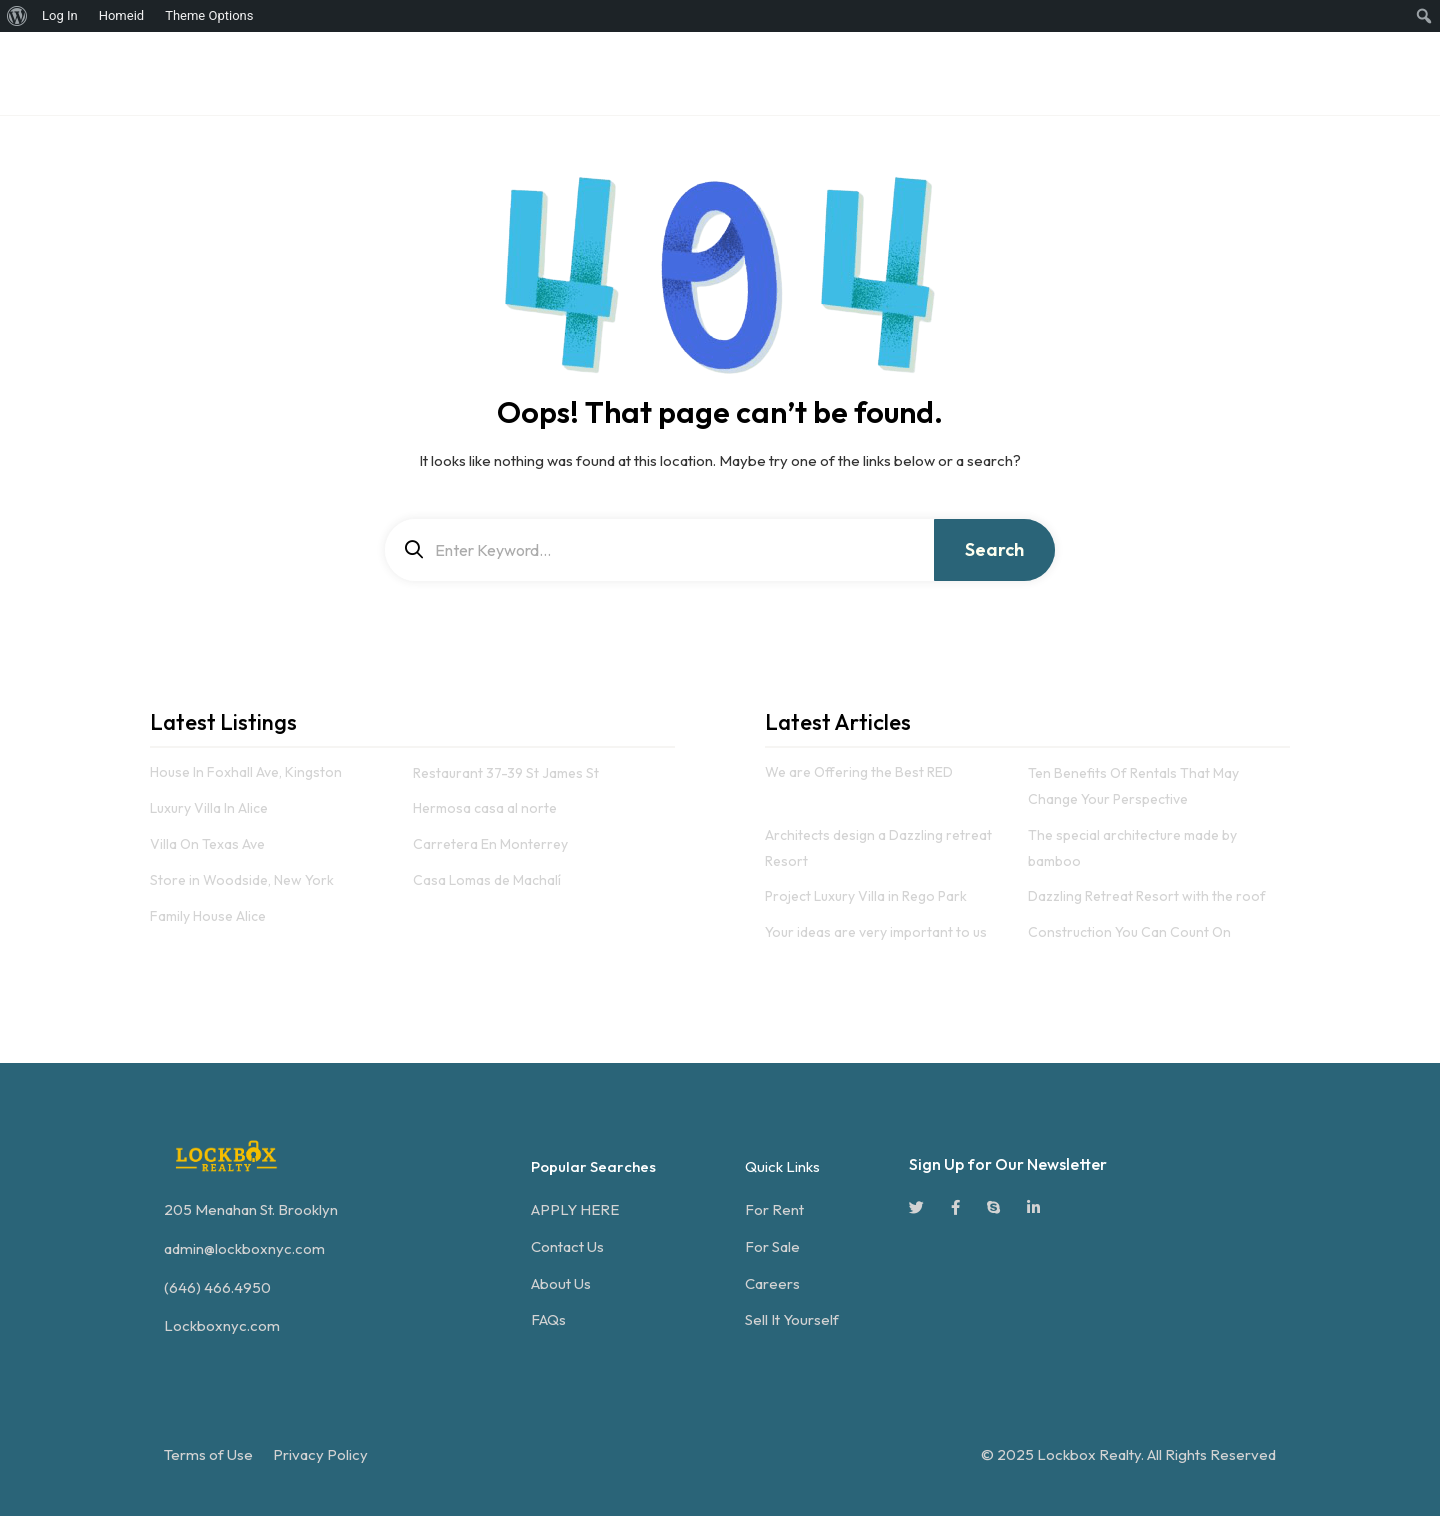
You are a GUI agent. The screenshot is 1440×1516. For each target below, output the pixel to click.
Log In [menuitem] (60, 15)
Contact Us (567, 1246)
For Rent (774, 1209)
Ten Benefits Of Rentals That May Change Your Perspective (1133, 786)
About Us (561, 1283)
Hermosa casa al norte (485, 808)
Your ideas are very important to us (876, 932)
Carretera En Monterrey (490, 844)
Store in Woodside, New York (242, 880)
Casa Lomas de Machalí (487, 880)
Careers (772, 1283)
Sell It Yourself (792, 1319)
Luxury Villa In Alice (209, 808)
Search (994, 549)
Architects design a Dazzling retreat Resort (878, 848)
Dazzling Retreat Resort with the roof (1147, 896)
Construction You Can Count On (1129, 932)
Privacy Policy (320, 1454)
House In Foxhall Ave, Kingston (246, 773)
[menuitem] (17, 16)
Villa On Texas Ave (207, 844)
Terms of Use (208, 1454)
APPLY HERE (575, 1209)
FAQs (548, 1319)
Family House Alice (208, 916)
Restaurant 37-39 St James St (506, 773)
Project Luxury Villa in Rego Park (866, 896)
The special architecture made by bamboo (1132, 848)
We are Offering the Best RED (859, 773)
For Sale (772, 1246)
